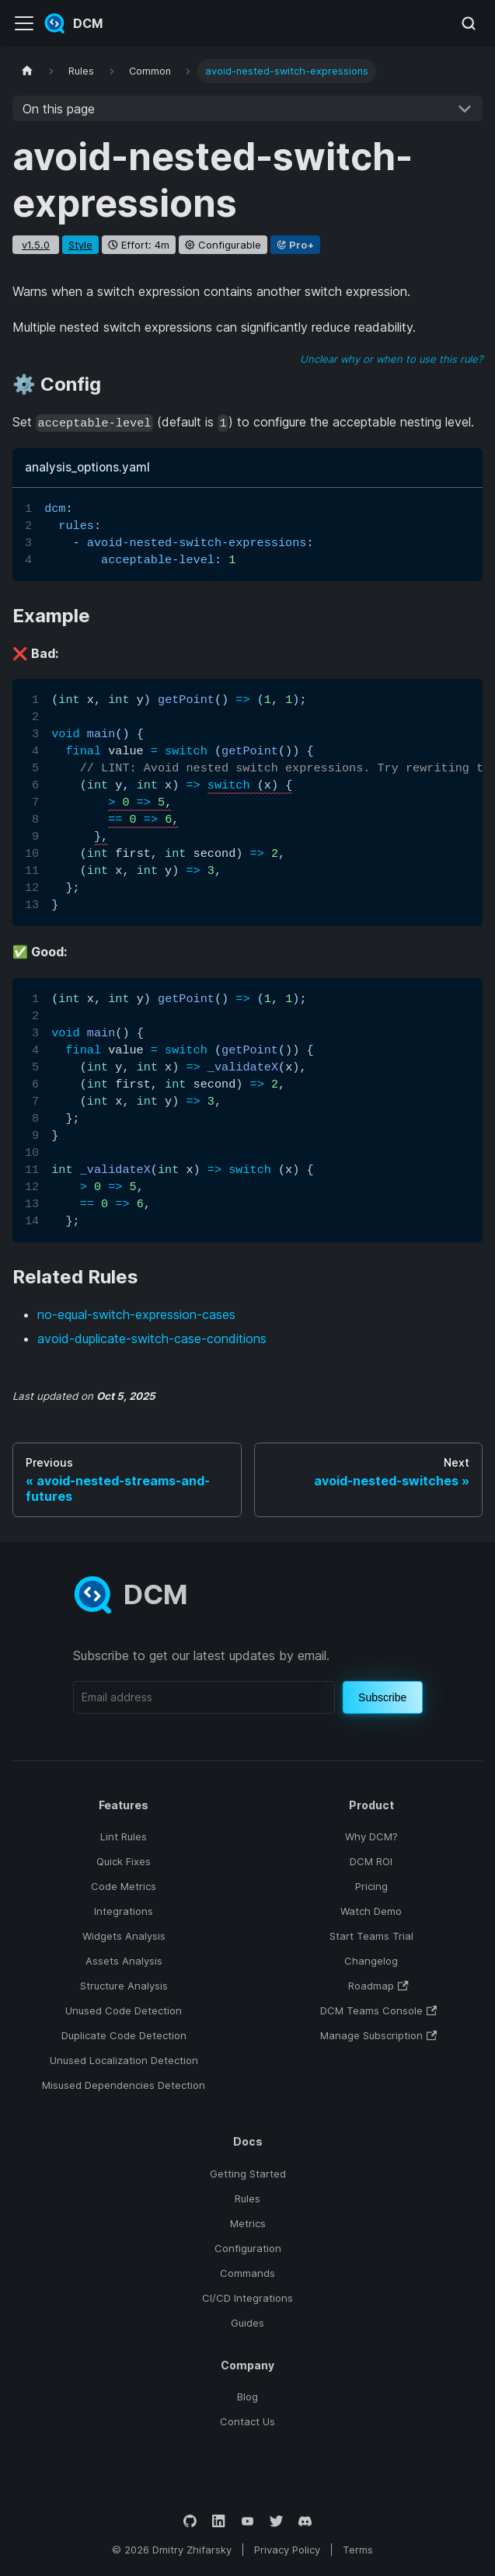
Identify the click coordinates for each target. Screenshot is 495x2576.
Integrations (123, 1911)
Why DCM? (371, 1836)
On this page (59, 109)
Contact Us (247, 2421)
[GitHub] (190, 2521)
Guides (247, 2323)
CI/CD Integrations (247, 2298)
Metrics (248, 2223)
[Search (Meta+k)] (469, 23)
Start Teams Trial (371, 1936)
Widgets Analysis (124, 1936)
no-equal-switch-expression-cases (136, 1314)
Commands (247, 2273)
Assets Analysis (123, 1961)
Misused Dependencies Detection (123, 2085)
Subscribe (382, 1697)
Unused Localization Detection (124, 2060)
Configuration (247, 2248)
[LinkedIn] (218, 2521)
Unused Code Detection (123, 2010)
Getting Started (248, 2173)
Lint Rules (123, 1836)
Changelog (371, 1961)
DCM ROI (371, 1861)
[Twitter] (276, 2521)
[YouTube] (247, 2521)
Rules (247, 2198)
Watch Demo (371, 1911)
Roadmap (378, 1985)
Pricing (371, 1886)
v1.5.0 (36, 244)
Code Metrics (123, 1886)
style (80, 244)
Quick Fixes (123, 1861)
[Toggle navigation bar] (24, 23)
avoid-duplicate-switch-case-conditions (152, 1338)
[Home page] (27, 71)
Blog (247, 2396)
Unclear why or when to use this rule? (391, 359)
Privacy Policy (287, 2549)
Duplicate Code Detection (123, 2035)
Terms (358, 2549)
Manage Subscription (378, 2035)
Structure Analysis (124, 1985)
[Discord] (305, 2521)
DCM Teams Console (378, 2010)
